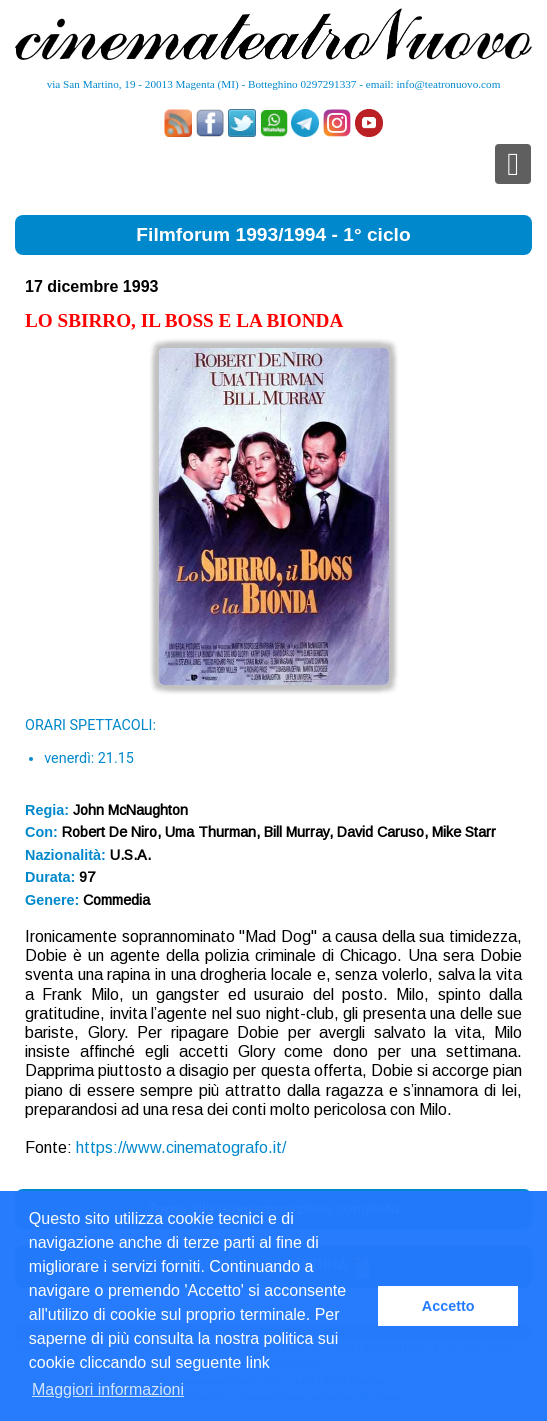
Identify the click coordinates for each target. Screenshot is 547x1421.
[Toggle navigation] (513, 164)
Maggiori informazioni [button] (108, 1389)
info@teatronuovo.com (449, 84)
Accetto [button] (448, 1306)
